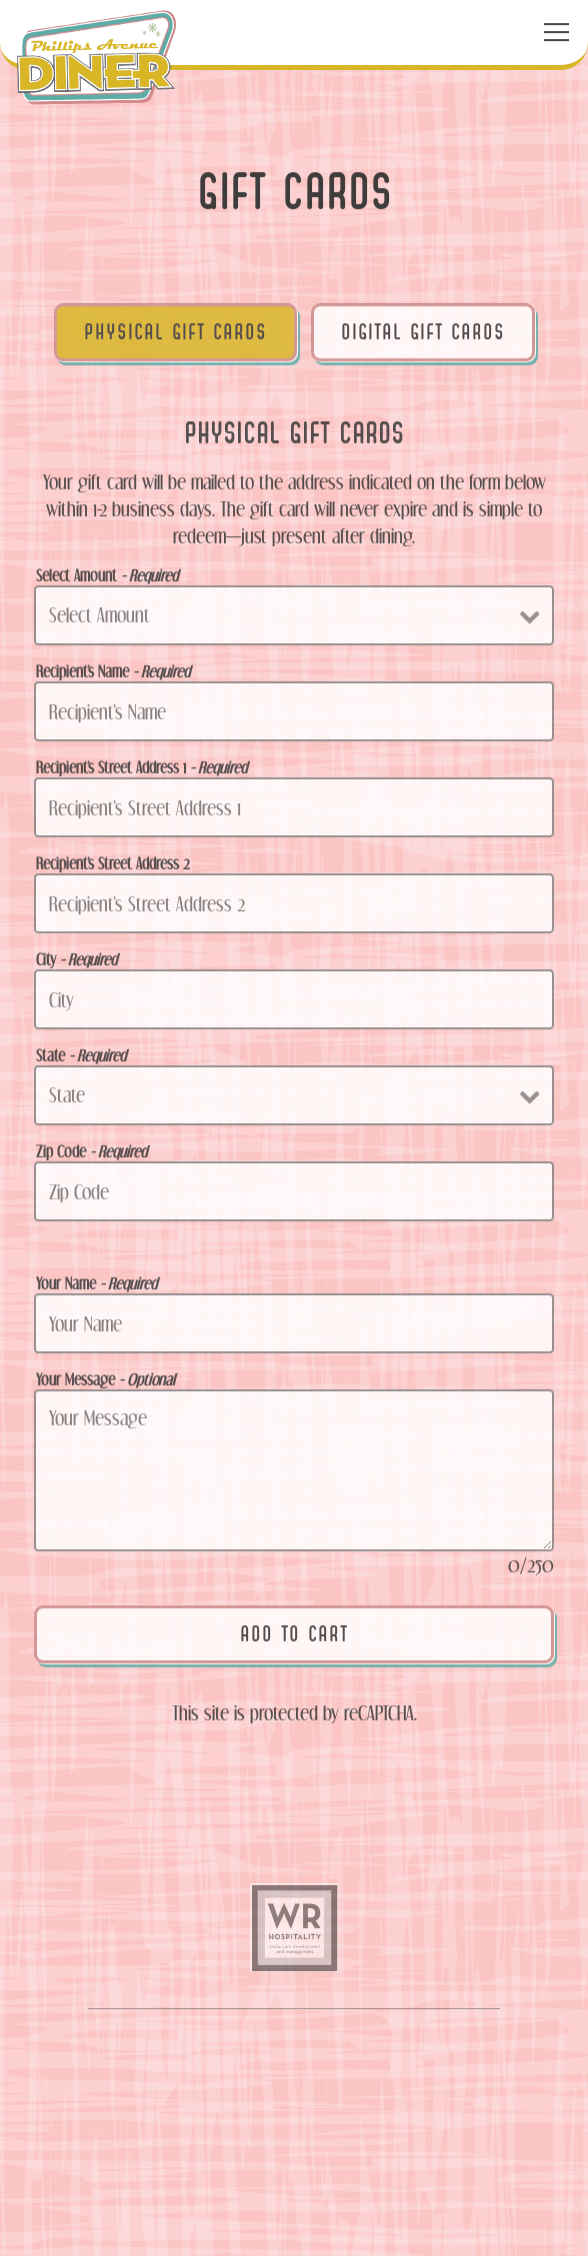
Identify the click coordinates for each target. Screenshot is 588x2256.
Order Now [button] (294, 2154)
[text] (294, 1935)
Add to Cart (294, 1637)
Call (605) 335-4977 (294, 2086)
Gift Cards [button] (294, 2222)
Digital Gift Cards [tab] (423, 336)
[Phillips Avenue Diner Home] (96, 56)
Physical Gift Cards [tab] (175, 336)
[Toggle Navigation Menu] (556, 33)
